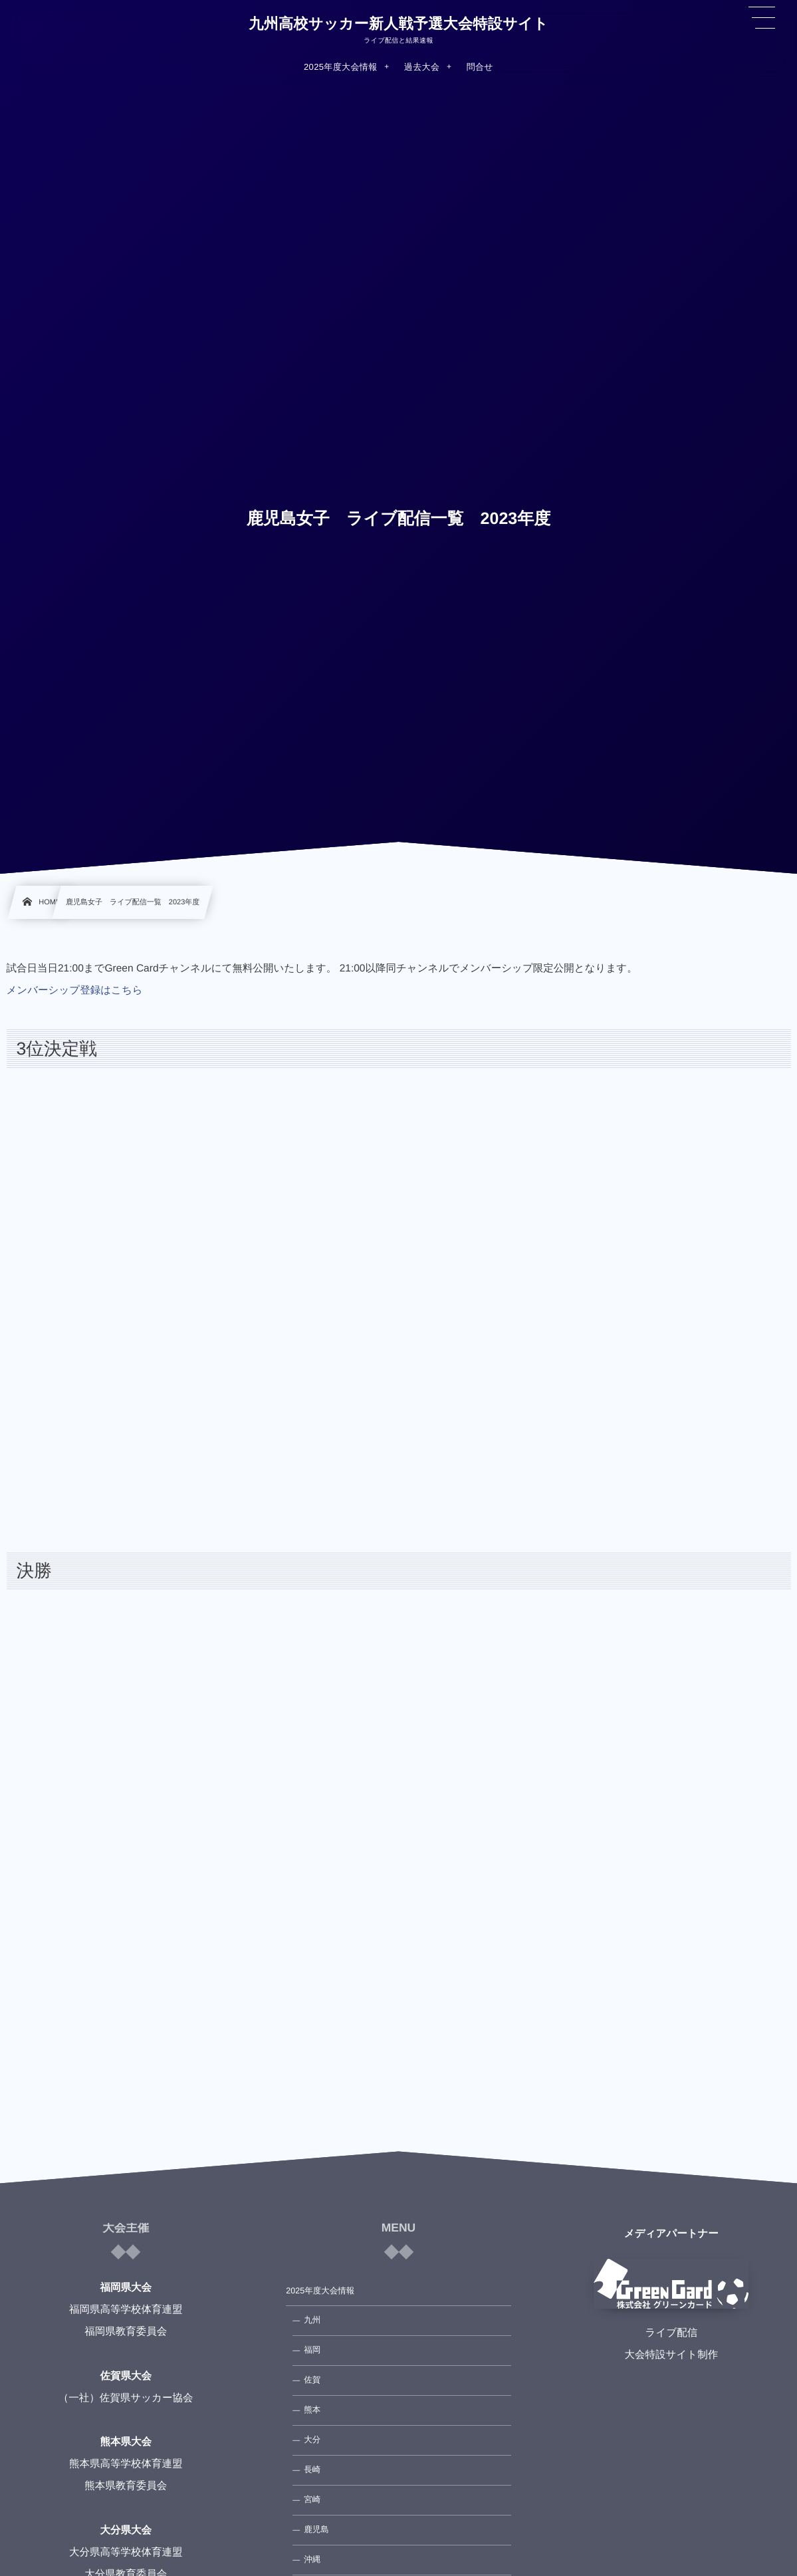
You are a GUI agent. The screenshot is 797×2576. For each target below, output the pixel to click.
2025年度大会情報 (320, 2290)
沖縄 (312, 2559)
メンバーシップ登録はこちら (75, 990)
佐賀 (312, 2379)
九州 (312, 2320)
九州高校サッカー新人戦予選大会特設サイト (398, 24)
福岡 (312, 2350)
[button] (762, 18)
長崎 (312, 2469)
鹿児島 (316, 2529)
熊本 (312, 2409)
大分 (312, 2439)
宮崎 (312, 2499)
